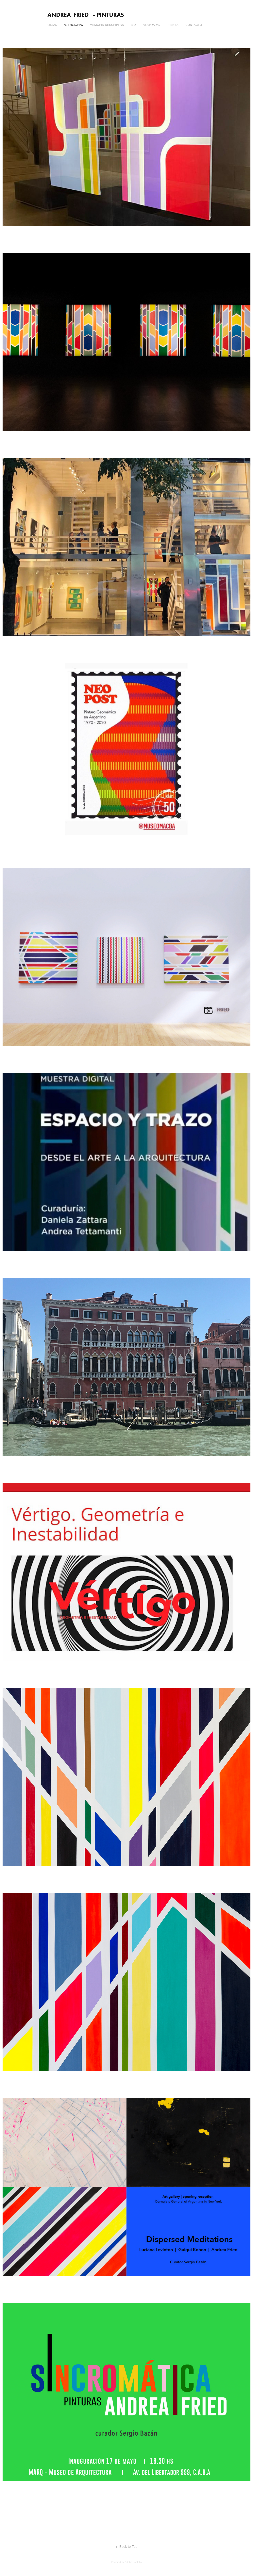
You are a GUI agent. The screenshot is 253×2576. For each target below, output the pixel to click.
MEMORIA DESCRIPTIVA (107, 25)
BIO (133, 25)
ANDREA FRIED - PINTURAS (85, 14)
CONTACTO (193, 25)
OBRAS (52, 25)
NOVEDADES (151, 25)
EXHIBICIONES (73, 25)
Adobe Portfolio (133, 2562)
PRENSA (172, 25)
